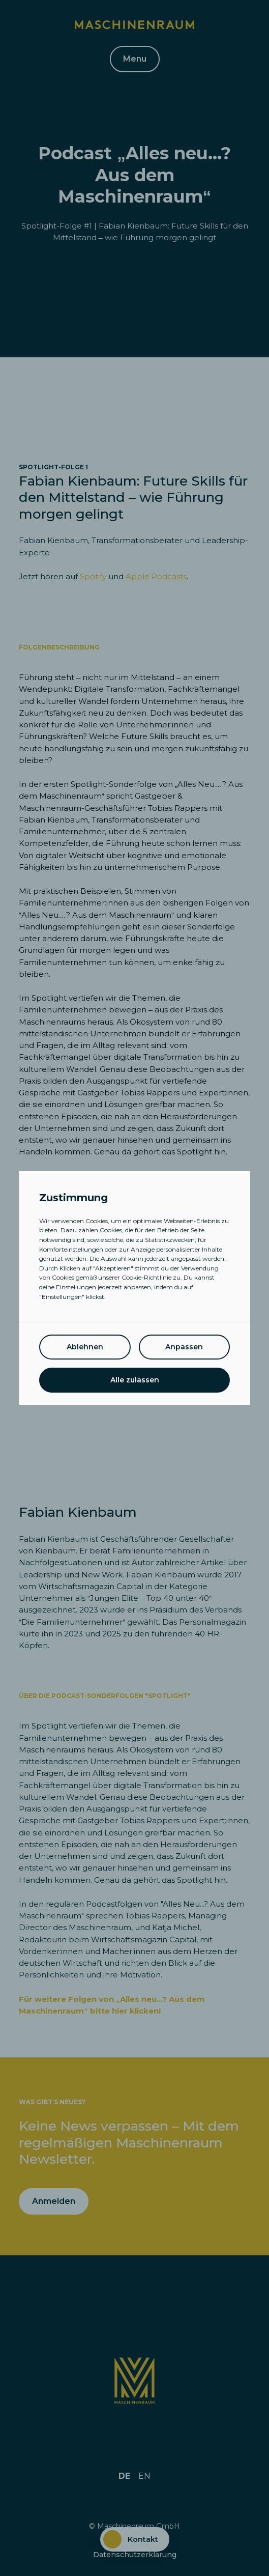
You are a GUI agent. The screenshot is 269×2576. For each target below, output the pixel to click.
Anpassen (184, 1346)
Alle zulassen (134, 1379)
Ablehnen (85, 1346)
